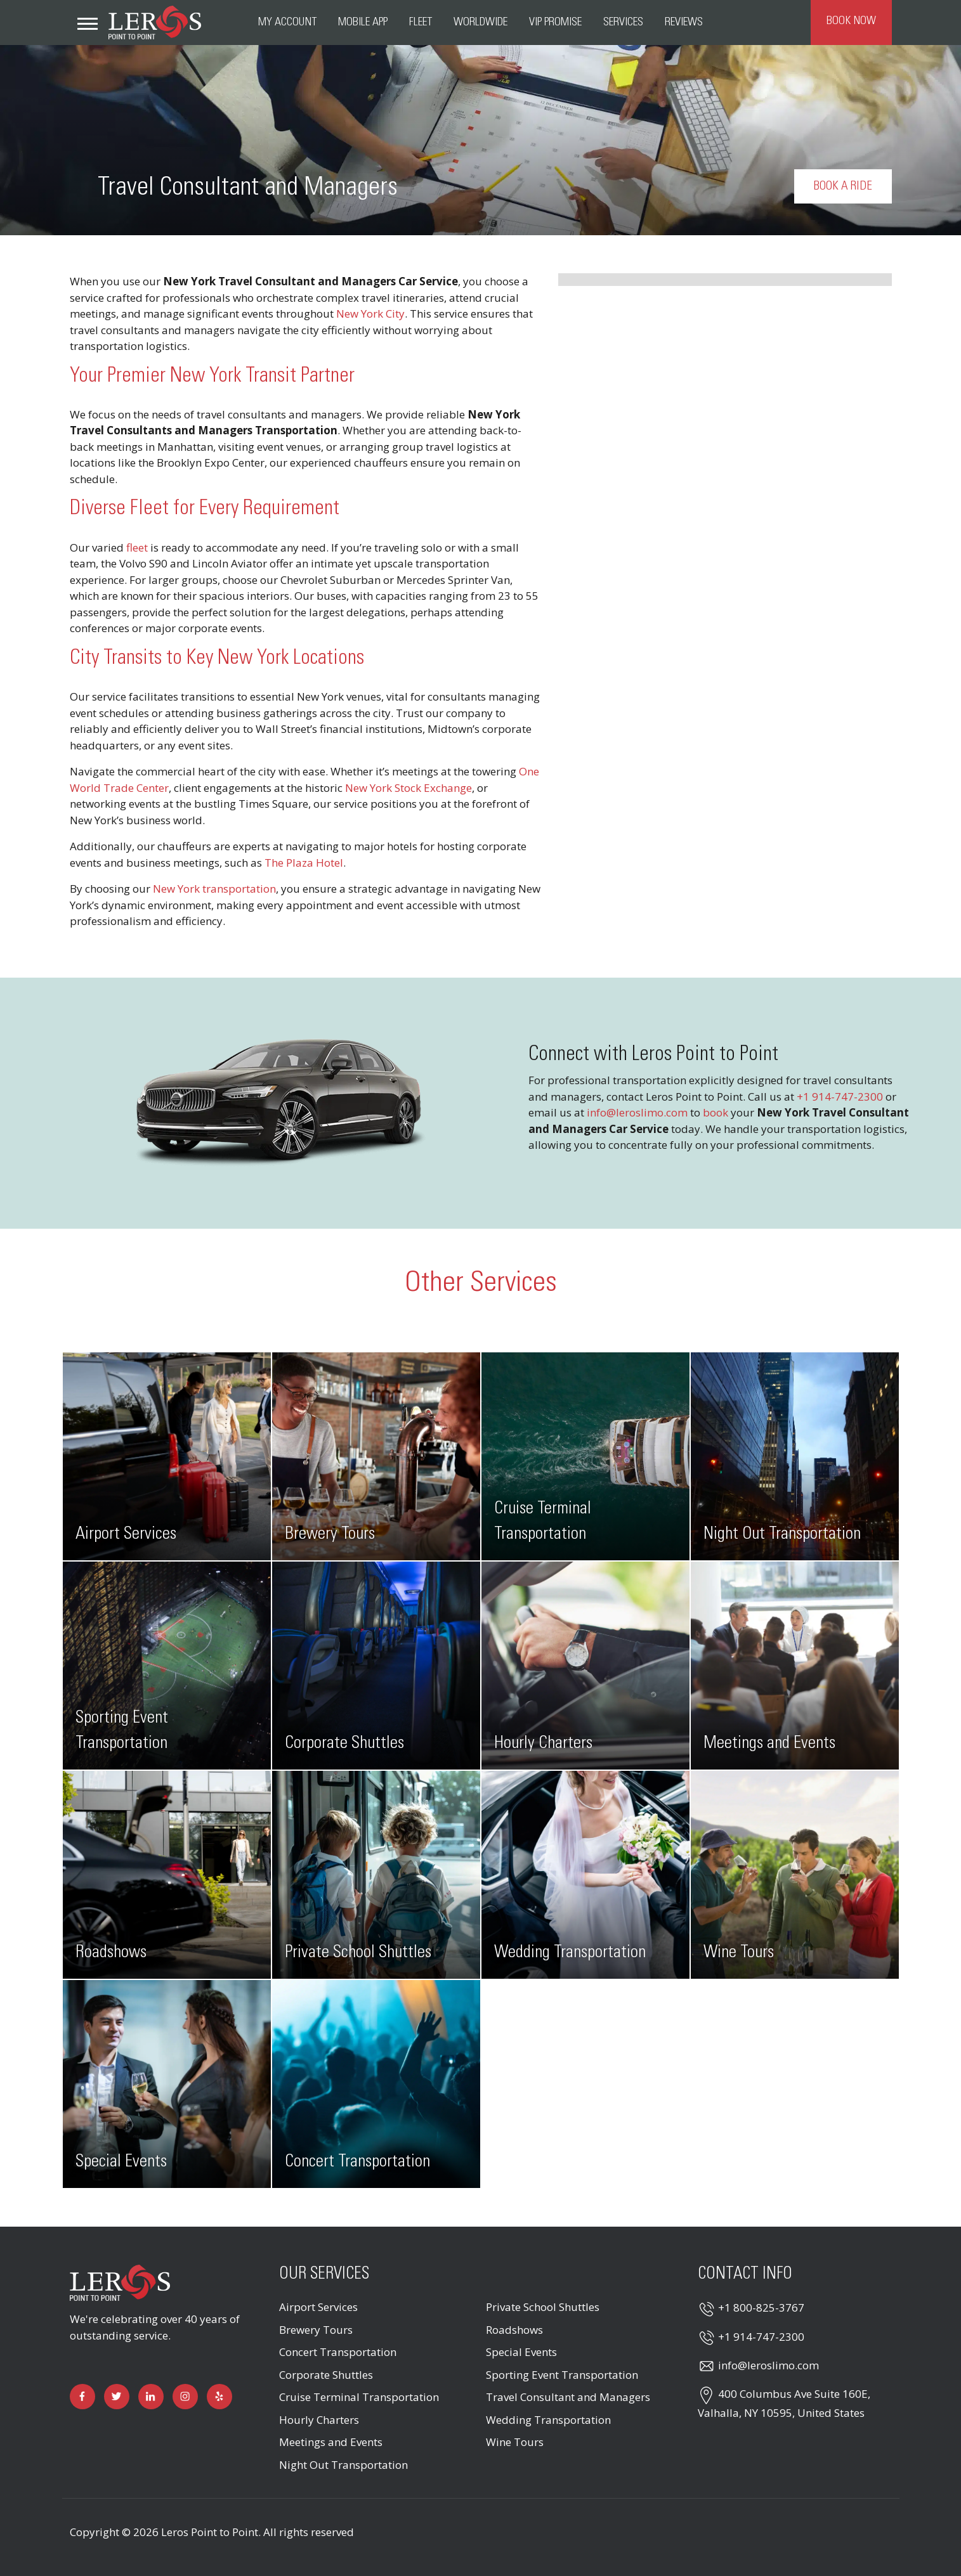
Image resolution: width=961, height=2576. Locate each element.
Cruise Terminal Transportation (359, 2397)
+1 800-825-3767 (761, 2307)
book (715, 1112)
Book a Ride (843, 186)
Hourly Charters (319, 2419)
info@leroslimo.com (637, 1112)
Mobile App (363, 22)
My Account (287, 22)
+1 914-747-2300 (840, 1096)
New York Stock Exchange (408, 787)
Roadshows (514, 2329)
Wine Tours (515, 2442)
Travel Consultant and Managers (568, 2397)
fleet (137, 547)
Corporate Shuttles (326, 2374)
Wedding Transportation (548, 2419)
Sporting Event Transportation (562, 2374)
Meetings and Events (330, 2442)
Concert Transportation (337, 2352)
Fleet (420, 22)
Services (623, 22)
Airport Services (318, 2307)
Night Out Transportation (343, 2464)
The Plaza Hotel (304, 862)
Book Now (851, 21)
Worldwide (480, 22)
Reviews (684, 22)
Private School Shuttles (542, 2307)
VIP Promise (555, 22)
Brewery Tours (316, 2329)
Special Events (521, 2352)
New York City (370, 313)
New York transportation (214, 888)
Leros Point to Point (209, 2532)
